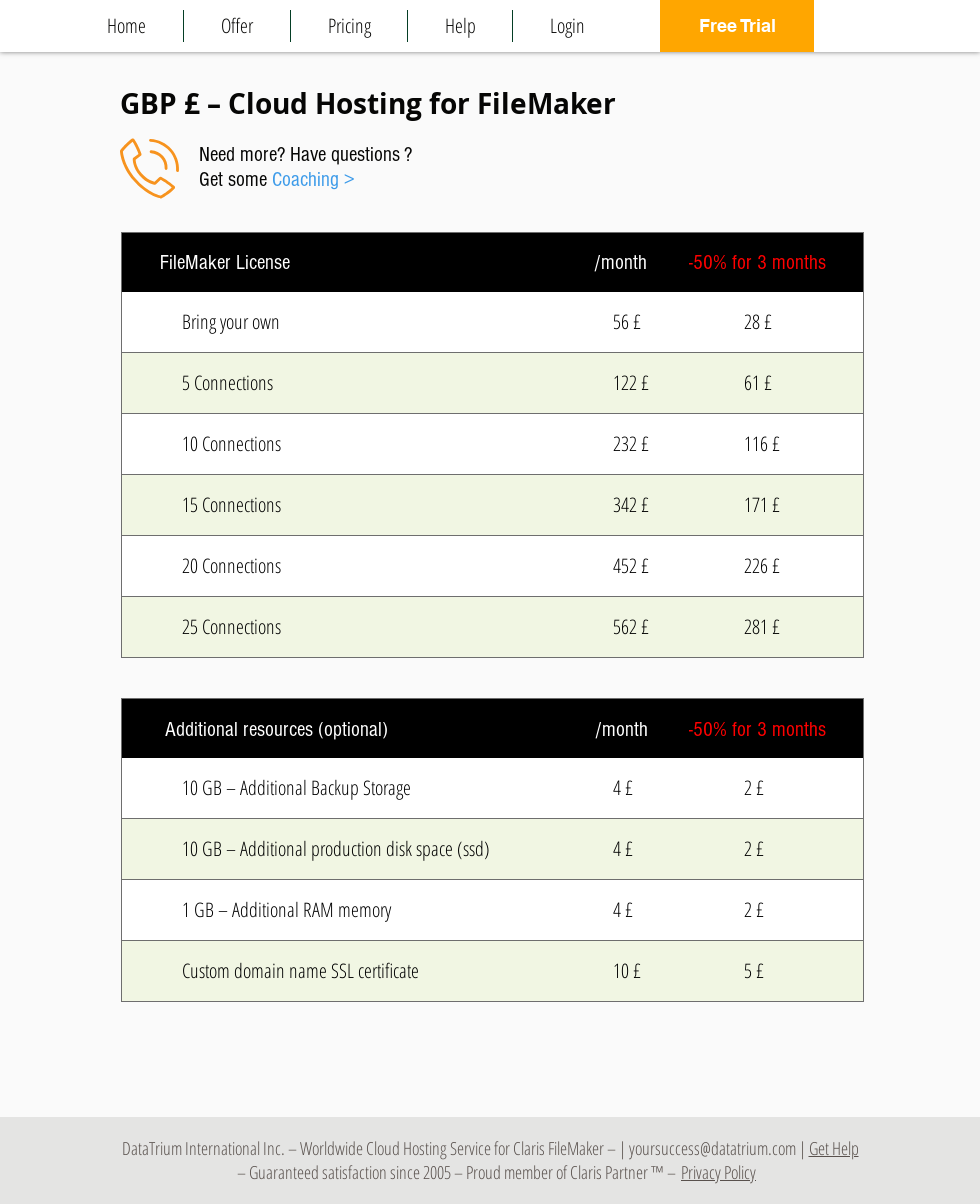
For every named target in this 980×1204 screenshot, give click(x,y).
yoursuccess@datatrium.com (712, 1148)
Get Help (834, 1148)
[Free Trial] (737, 26)
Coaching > (313, 179)
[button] (237, 26)
